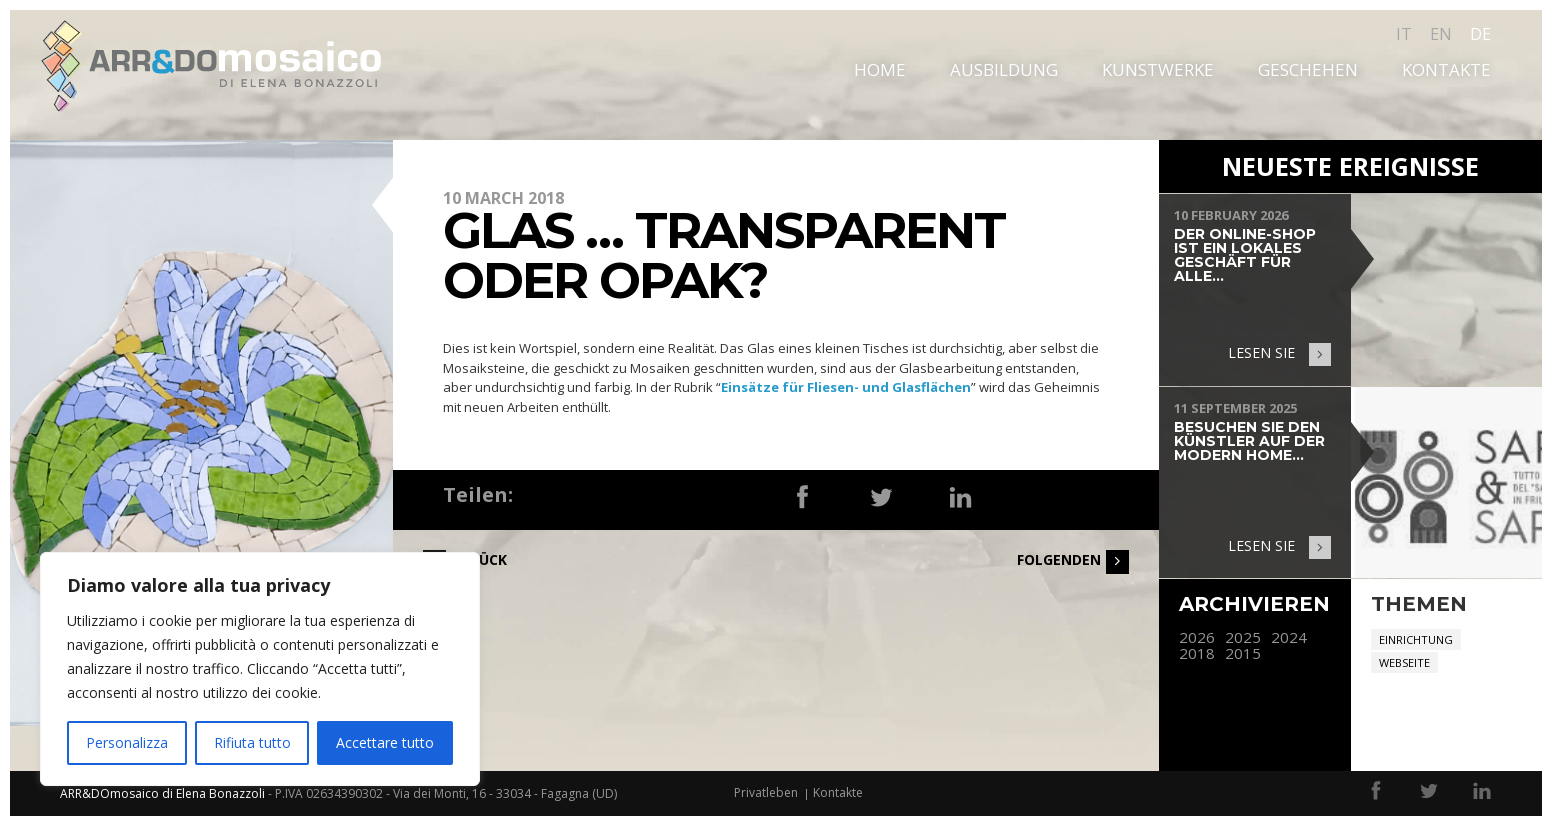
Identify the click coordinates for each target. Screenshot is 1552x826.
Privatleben (766, 792)
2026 (1197, 637)
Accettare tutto (385, 742)
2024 (1289, 637)
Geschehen (1308, 69)
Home (880, 69)
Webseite (1404, 662)
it (1404, 34)
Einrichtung (1416, 639)
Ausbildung (1004, 69)
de (1480, 34)
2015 (1243, 653)
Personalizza (127, 742)
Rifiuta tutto (252, 742)
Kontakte (1446, 69)
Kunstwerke (1158, 69)
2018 (1197, 653)
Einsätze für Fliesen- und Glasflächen (846, 387)
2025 (1243, 637)
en (1441, 34)
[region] (260, 669)
